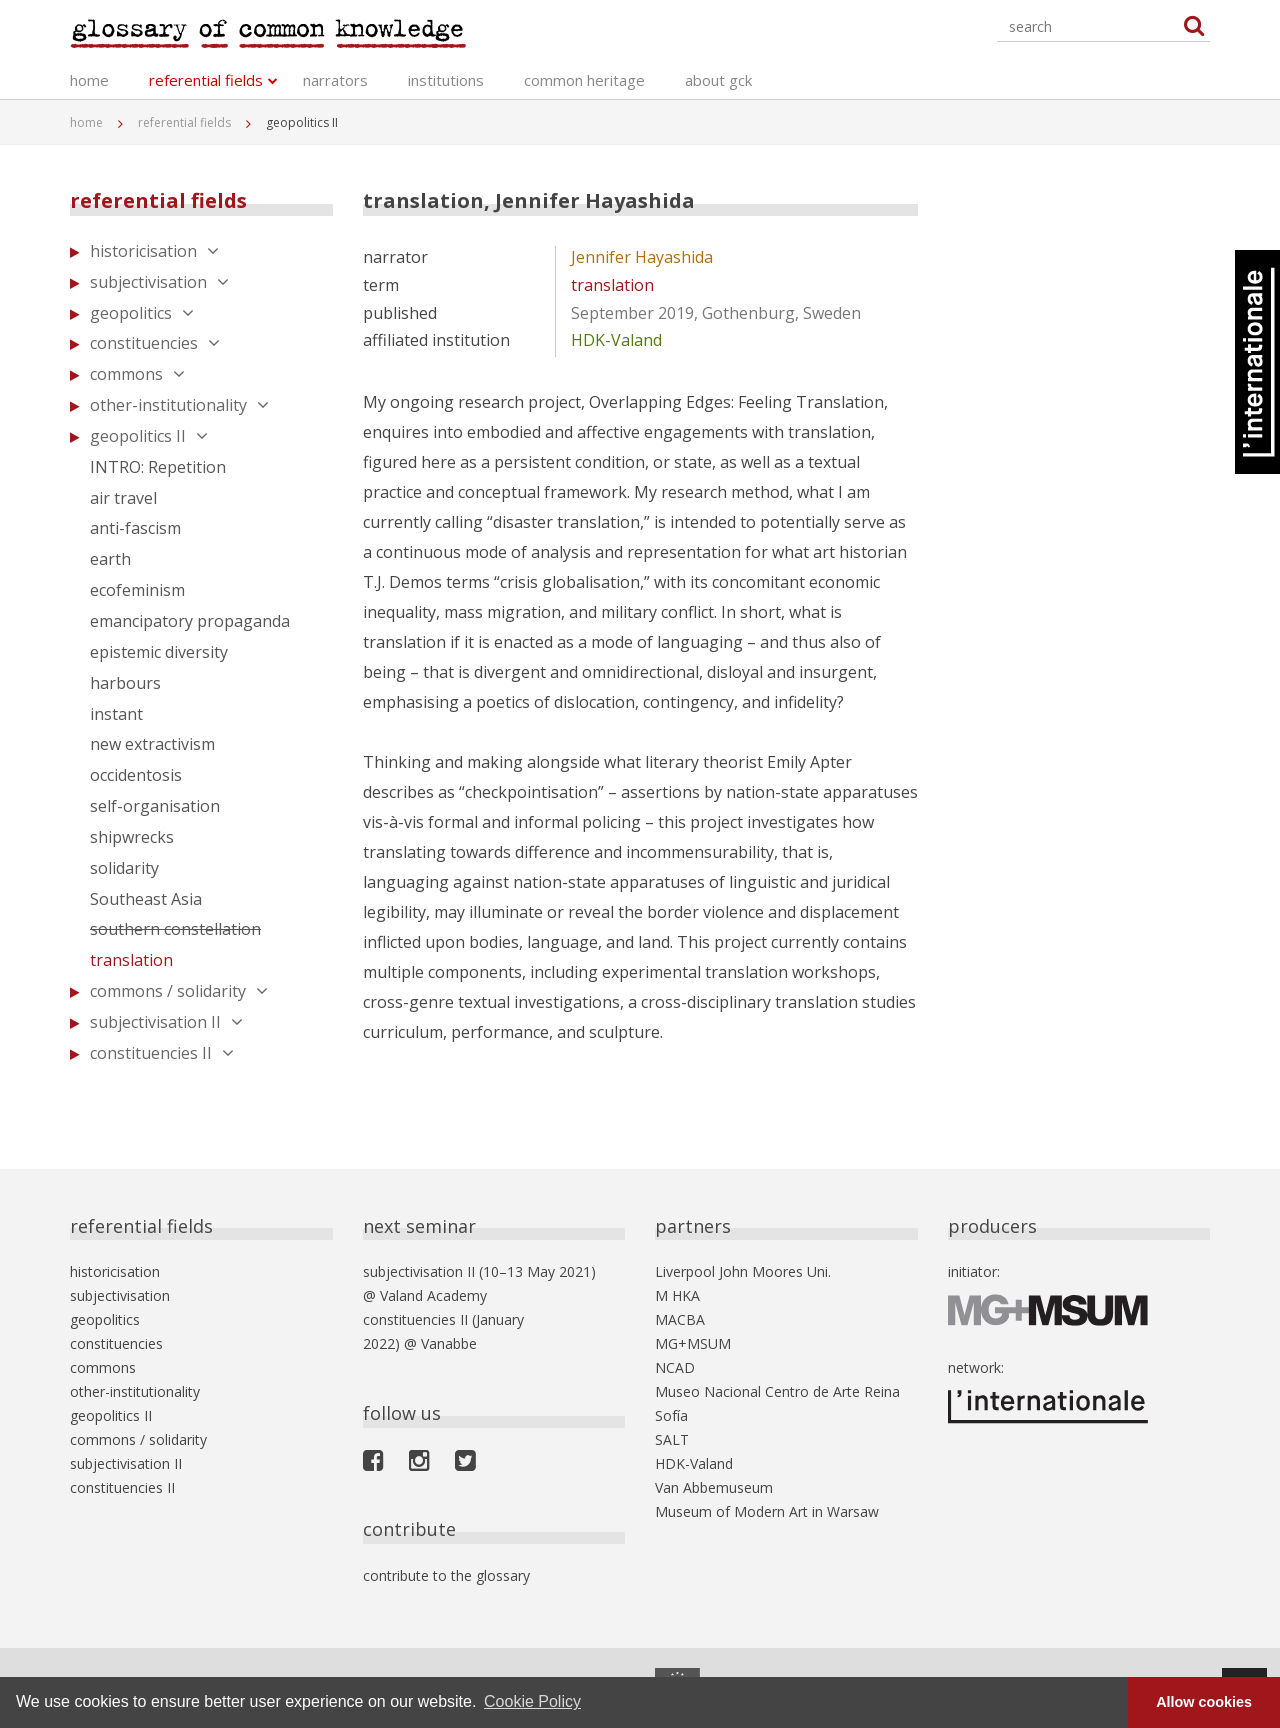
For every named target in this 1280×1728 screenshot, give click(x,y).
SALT (672, 1439)
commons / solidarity (179, 991)
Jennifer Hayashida (642, 257)
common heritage (584, 80)
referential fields (206, 80)
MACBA (680, 1319)
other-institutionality (179, 405)
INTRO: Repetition (158, 467)
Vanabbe (449, 1343)
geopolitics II (149, 436)
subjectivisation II (166, 1022)
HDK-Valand (616, 340)
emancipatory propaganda (190, 621)
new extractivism (152, 744)
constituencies (155, 343)
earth (110, 559)
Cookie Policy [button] (532, 1701)
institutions (446, 80)
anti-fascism (135, 528)
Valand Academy (433, 1295)
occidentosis (136, 775)
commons (137, 374)
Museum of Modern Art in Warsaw (767, 1511)
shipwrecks (132, 837)
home (89, 80)
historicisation (154, 251)
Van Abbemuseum (714, 1487)
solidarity (124, 868)
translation (131, 960)
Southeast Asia (146, 899)
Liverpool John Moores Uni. (743, 1271)
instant (116, 714)
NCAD (675, 1367)
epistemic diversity (159, 652)
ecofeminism (137, 590)
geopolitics (142, 313)
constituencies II (162, 1053)
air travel (123, 498)
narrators (335, 80)
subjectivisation (159, 282)
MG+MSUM (693, 1343)
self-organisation (155, 806)
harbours (125, 683)
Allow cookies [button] (1204, 1702)
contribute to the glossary (446, 1575)
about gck (718, 80)
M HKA (677, 1295)
